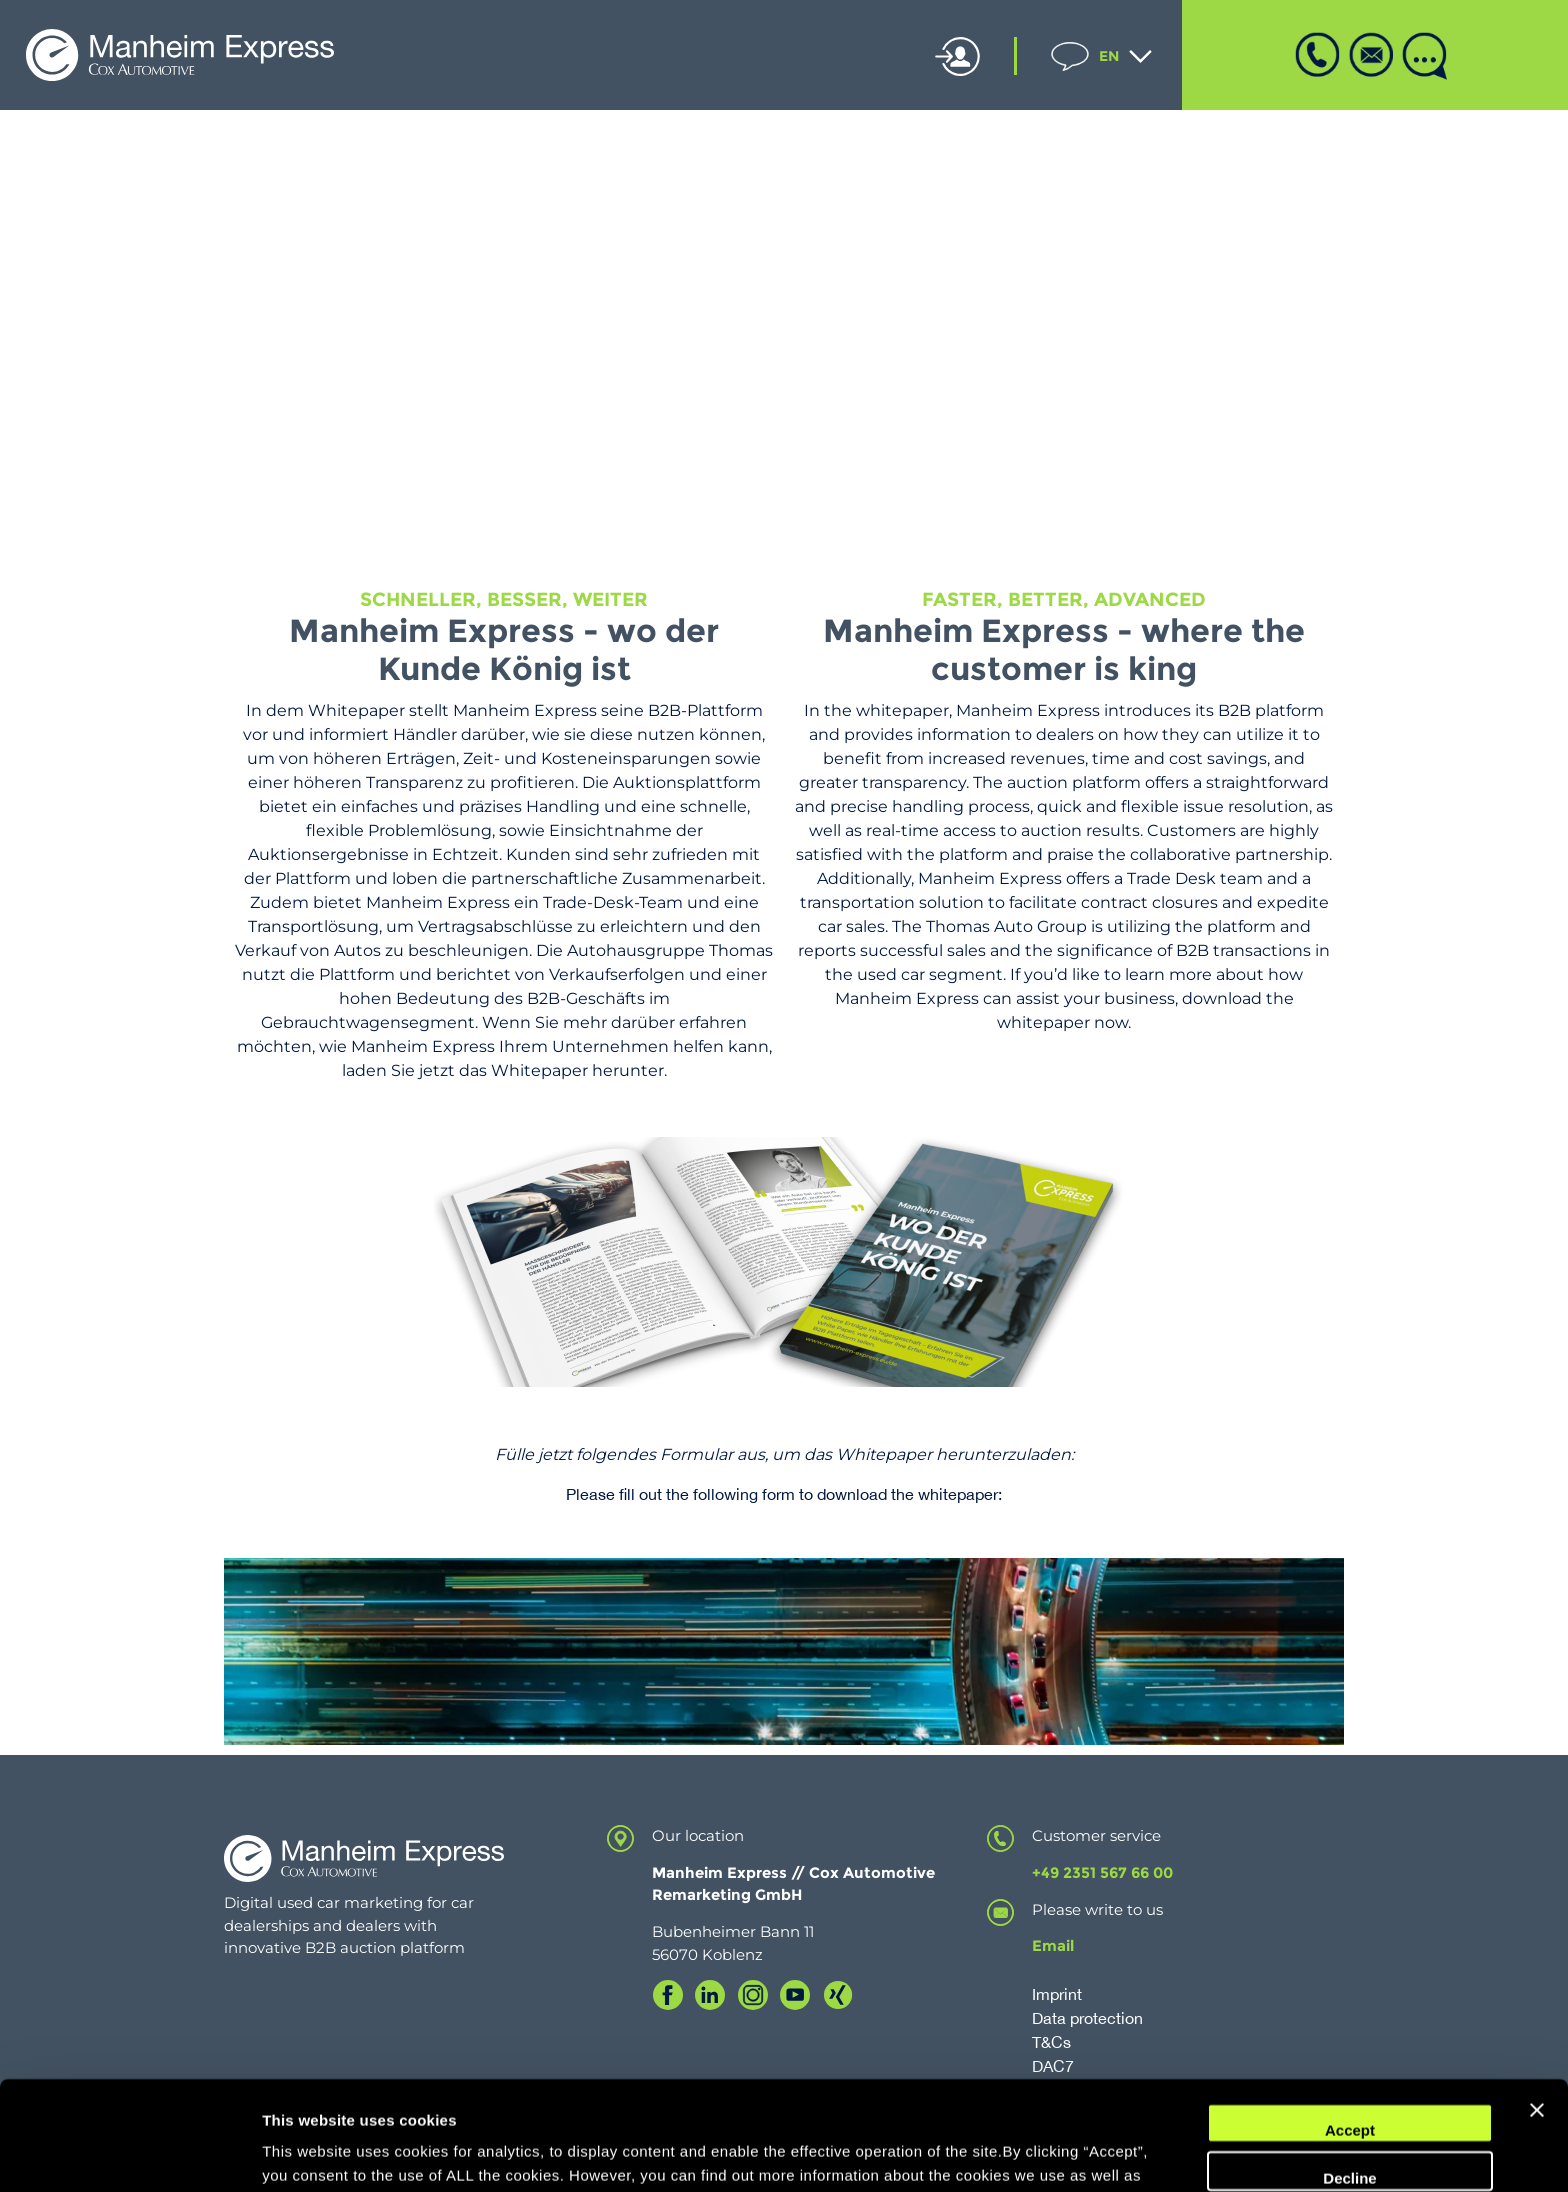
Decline (1349, 2075)
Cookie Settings (319, 2152)
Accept (1350, 2028)
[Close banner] (1537, 2021)
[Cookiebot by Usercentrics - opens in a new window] (129, 2153)
